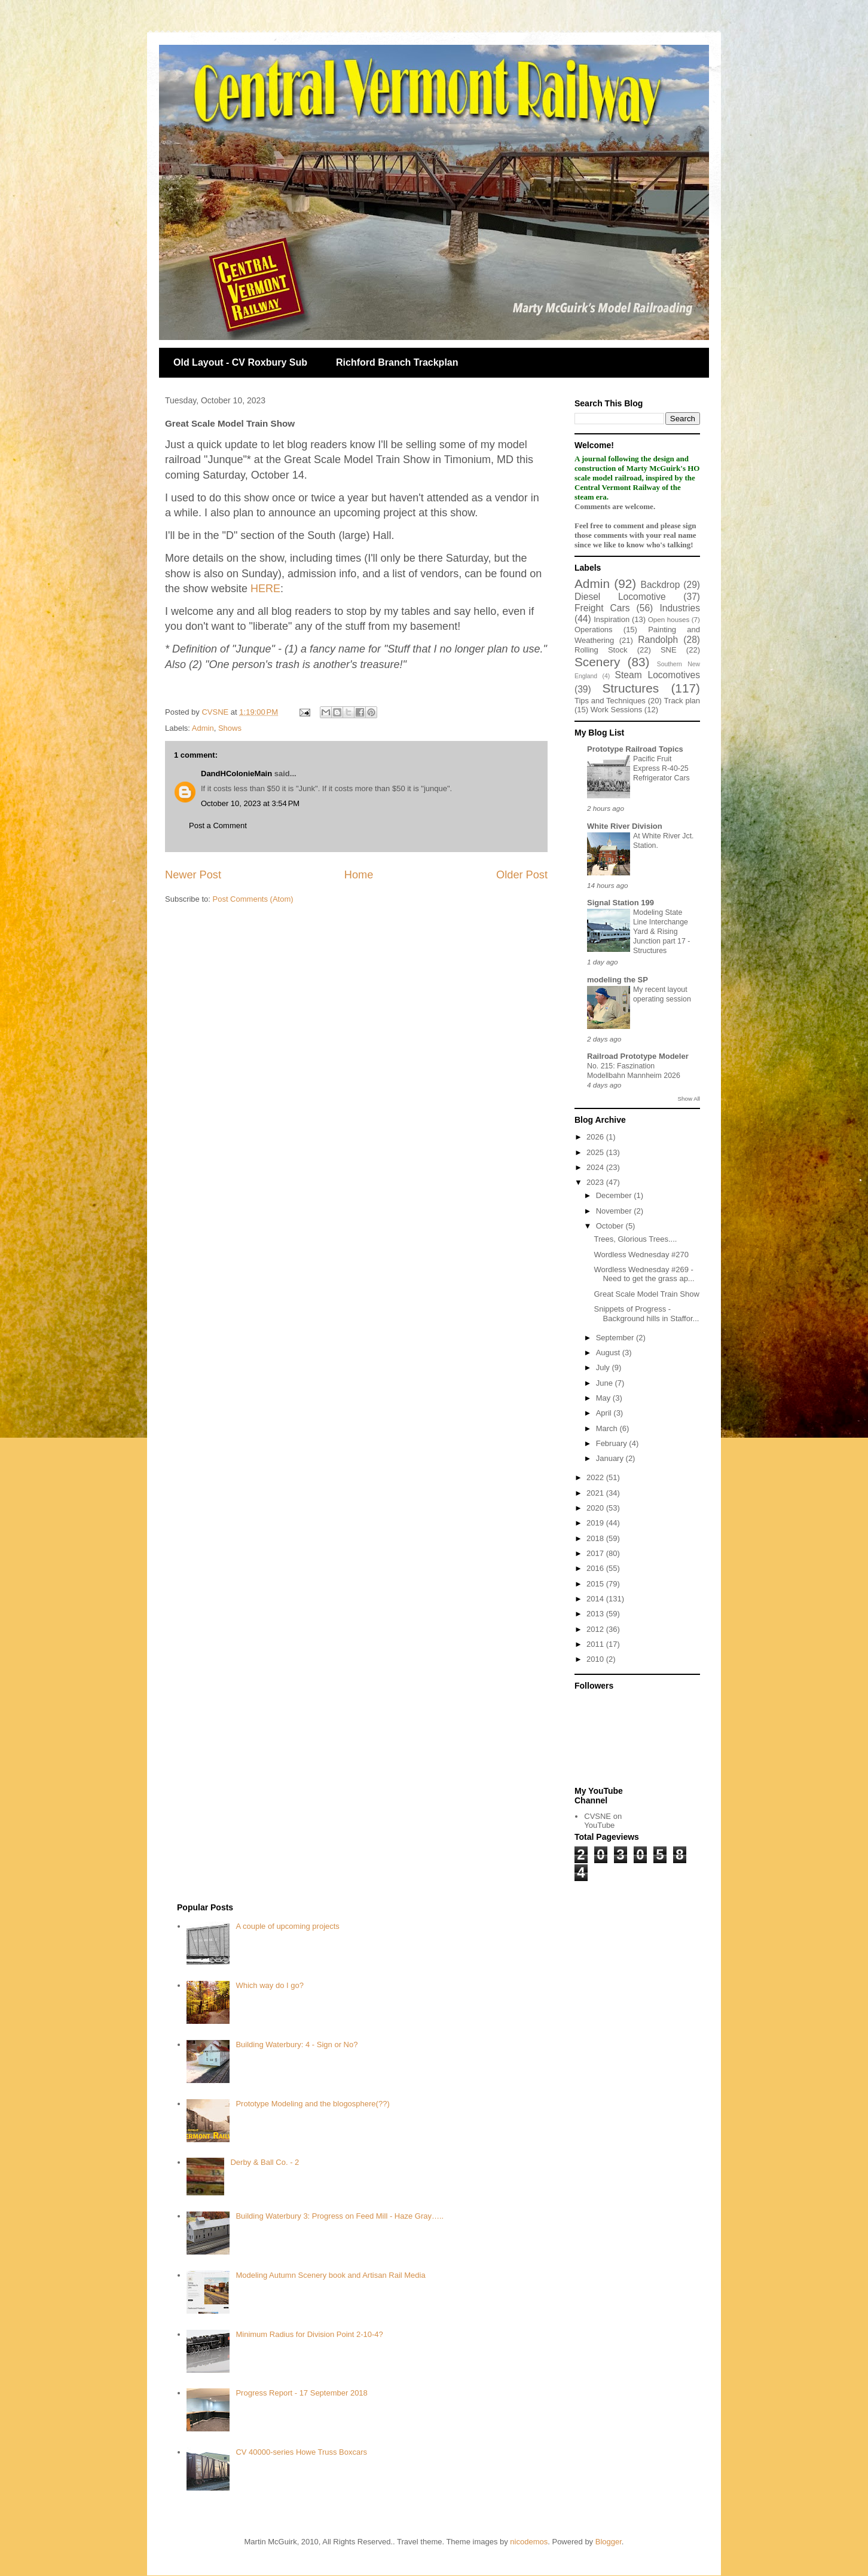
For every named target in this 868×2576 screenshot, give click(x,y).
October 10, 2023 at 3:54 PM (250, 803)
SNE (669, 649)
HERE (265, 589)
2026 (596, 1136)
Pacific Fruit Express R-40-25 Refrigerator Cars (661, 768)
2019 (596, 1522)
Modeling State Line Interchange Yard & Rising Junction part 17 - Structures (661, 931)
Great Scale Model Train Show (646, 1293)
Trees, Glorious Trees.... (635, 1239)
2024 (596, 1167)
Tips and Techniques (610, 700)
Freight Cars (602, 608)
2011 (596, 1644)
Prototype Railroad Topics (635, 749)
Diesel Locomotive (620, 597)
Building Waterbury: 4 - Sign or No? (296, 2044)
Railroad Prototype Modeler (638, 1056)
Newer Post (193, 875)
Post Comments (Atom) (253, 899)
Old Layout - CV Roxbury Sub (240, 362)
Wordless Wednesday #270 (641, 1254)
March (608, 1428)
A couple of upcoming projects (287, 1926)
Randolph (658, 640)
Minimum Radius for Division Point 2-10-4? (309, 2334)
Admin (203, 728)
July (604, 1367)
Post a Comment (218, 825)
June (605, 1383)
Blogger (608, 2541)
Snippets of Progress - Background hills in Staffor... (646, 1313)
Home (359, 875)
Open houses (669, 619)
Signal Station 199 (620, 902)
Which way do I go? (269, 1985)
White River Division (624, 826)
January (611, 1458)
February (612, 1443)
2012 (596, 1629)
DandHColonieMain (236, 773)
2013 (596, 1613)
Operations (593, 629)
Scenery (597, 662)
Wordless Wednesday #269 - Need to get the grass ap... (644, 1274)
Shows (230, 728)
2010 (596, 1659)
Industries (679, 608)
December (615, 1195)
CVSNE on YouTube (603, 1821)
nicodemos (529, 2541)
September (616, 1337)
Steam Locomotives (657, 675)
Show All (689, 1098)
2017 (596, 1553)
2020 (596, 1507)
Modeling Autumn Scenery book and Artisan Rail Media (330, 2275)
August (609, 1352)
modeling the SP (617, 979)
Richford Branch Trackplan (397, 362)
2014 (596, 1598)
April (605, 1412)
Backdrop (660, 585)
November (615, 1210)
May (604, 1397)
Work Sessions (616, 709)
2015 (596, 1583)
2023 (596, 1182)
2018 (596, 1538)
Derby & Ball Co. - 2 (264, 2162)
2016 (596, 1568)
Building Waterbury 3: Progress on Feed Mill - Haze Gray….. (340, 2215)
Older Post (522, 875)
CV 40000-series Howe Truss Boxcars (301, 2452)
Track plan (682, 700)
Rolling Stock (600, 649)
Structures (630, 688)
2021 (596, 1492)
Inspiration (611, 619)
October (611, 1225)
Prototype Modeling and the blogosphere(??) (312, 2103)
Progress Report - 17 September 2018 (301, 2392)
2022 (596, 1477)
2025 (596, 1152)
